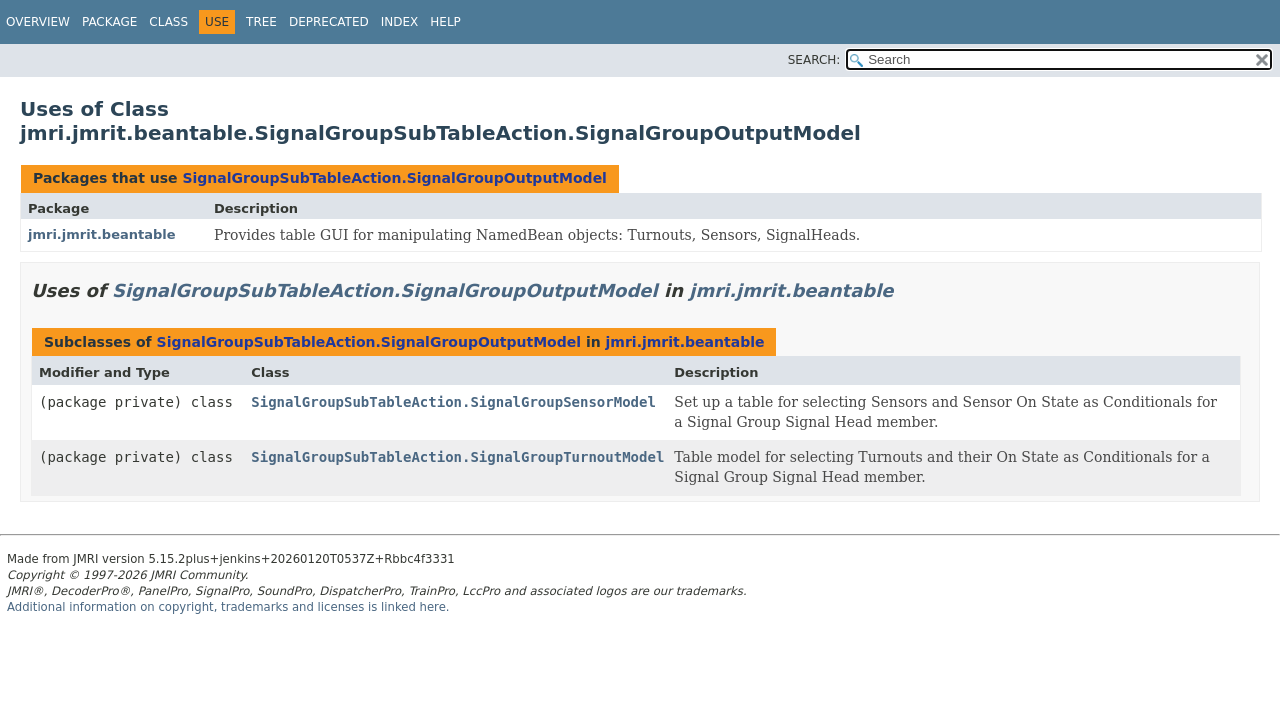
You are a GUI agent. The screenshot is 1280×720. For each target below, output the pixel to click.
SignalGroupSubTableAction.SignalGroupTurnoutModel (457, 457)
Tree (261, 22)
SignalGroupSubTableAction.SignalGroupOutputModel (394, 178)
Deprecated (329, 22)
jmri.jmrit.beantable (102, 234)
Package (109, 22)
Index (400, 22)
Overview (38, 22)
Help (445, 22)
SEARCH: (814, 60)
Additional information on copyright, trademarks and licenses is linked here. (228, 607)
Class (168, 22)
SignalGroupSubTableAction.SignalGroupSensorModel (453, 402)
